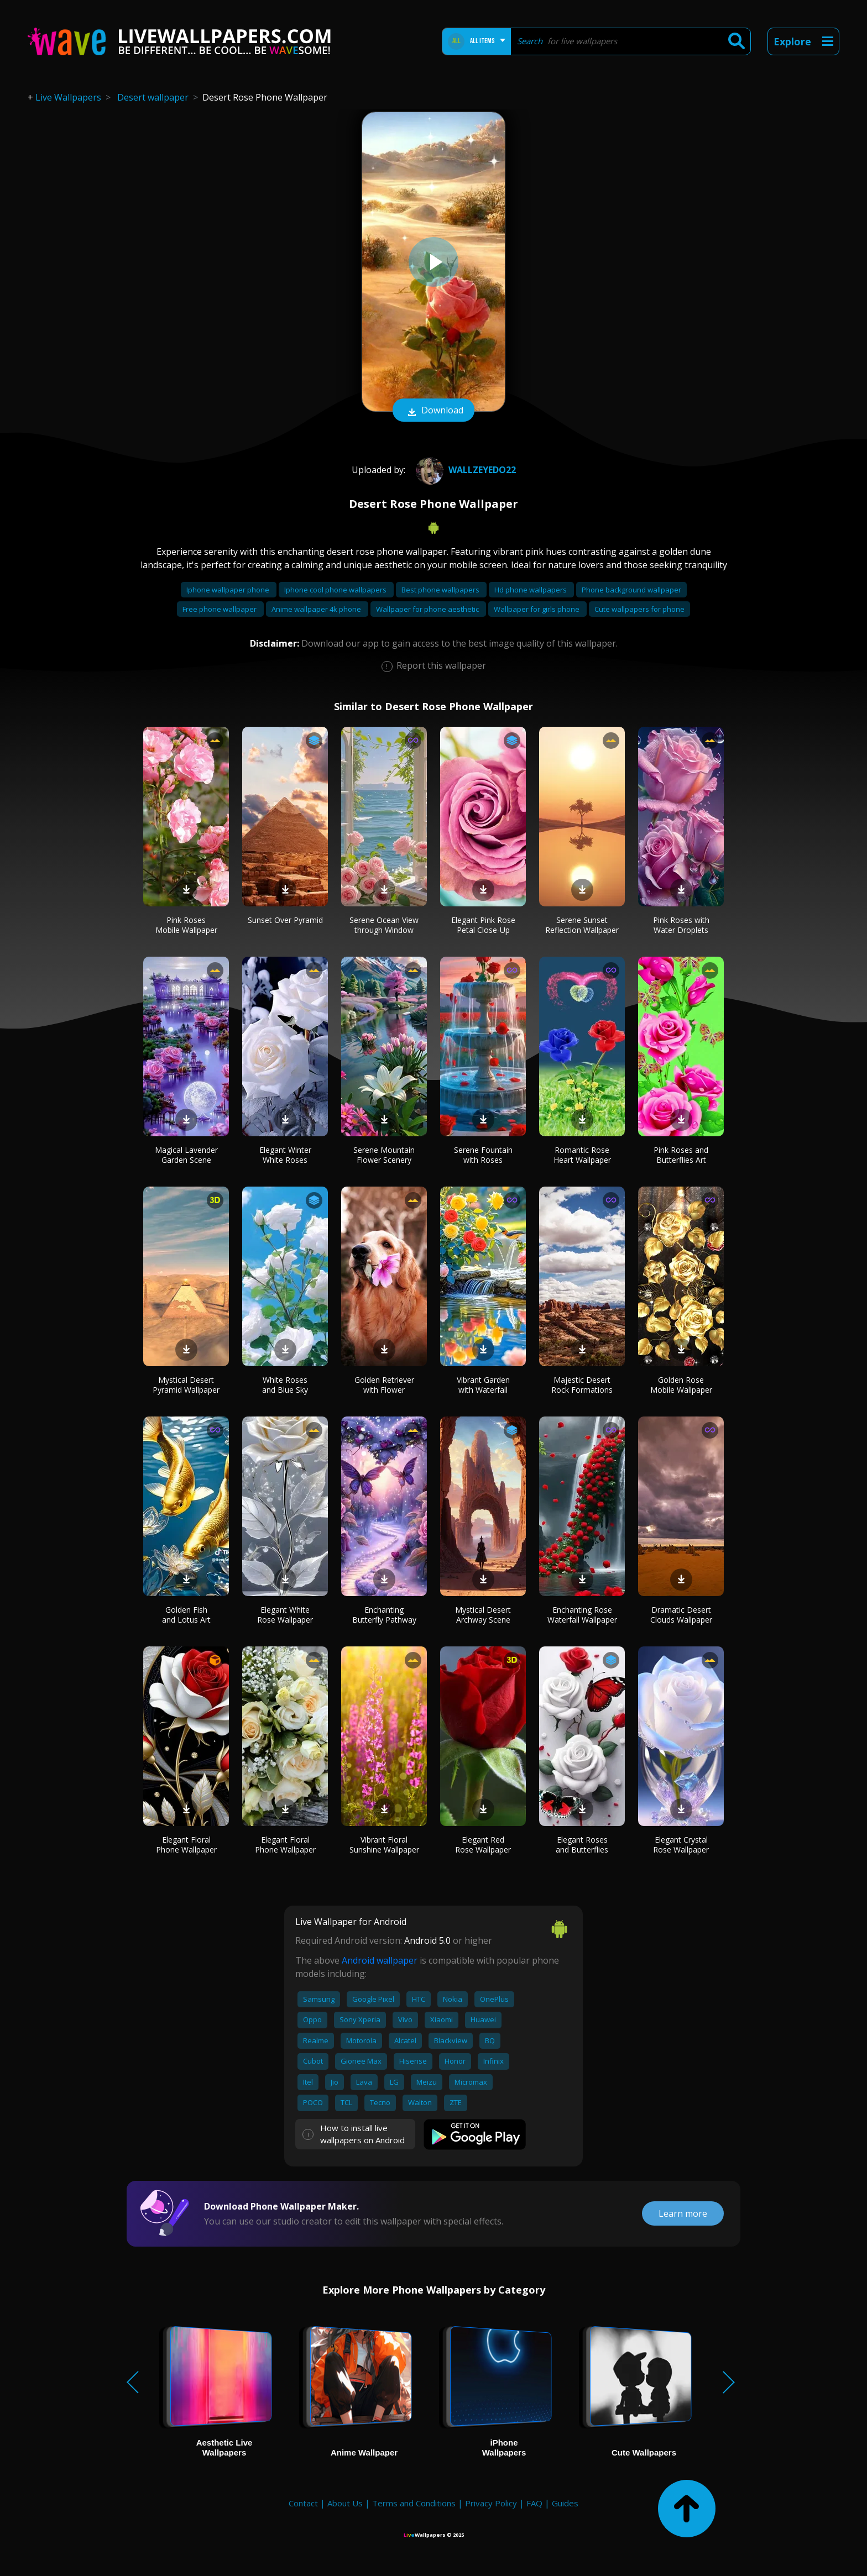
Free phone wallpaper (220, 609)
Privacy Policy (491, 2503)
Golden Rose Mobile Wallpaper (681, 1384)
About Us (345, 2503)
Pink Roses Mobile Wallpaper (186, 925)
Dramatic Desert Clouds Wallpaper (681, 1614)
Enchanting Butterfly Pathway (384, 1614)
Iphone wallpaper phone (228, 590)
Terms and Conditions (414, 2503)
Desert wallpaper (153, 97)
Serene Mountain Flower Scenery (384, 1155)
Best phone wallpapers (441, 590)
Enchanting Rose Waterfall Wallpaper (582, 1614)
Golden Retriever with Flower (384, 1384)
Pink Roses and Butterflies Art (681, 1155)
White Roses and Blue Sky (285, 1384)
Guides (565, 2503)
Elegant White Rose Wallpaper (285, 1614)
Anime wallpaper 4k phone (317, 609)
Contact (303, 2503)
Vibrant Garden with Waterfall (483, 1384)
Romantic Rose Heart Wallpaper (582, 1155)
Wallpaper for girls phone (537, 609)
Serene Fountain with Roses (483, 1155)
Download (433, 411)
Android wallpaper (379, 1960)
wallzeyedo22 (464, 470)
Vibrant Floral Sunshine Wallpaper (384, 1844)
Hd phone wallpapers (531, 590)
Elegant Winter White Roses (285, 1155)
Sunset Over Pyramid (285, 920)
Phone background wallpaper (631, 590)
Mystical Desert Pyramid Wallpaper (186, 1384)
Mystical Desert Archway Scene (483, 1614)
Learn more (683, 2213)
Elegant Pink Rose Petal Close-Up (483, 925)
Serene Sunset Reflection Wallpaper (582, 925)
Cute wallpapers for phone (639, 609)
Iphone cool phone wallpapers (336, 590)
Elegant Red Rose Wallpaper (483, 1844)
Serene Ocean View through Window (384, 925)
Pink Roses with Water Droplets (681, 925)
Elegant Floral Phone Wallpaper (186, 1844)
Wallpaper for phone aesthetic (428, 609)
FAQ (534, 2503)
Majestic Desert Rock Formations (582, 1384)
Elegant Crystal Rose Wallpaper (681, 1844)
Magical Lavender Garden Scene (186, 1155)
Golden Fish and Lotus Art (186, 1614)
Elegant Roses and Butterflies (582, 1844)
